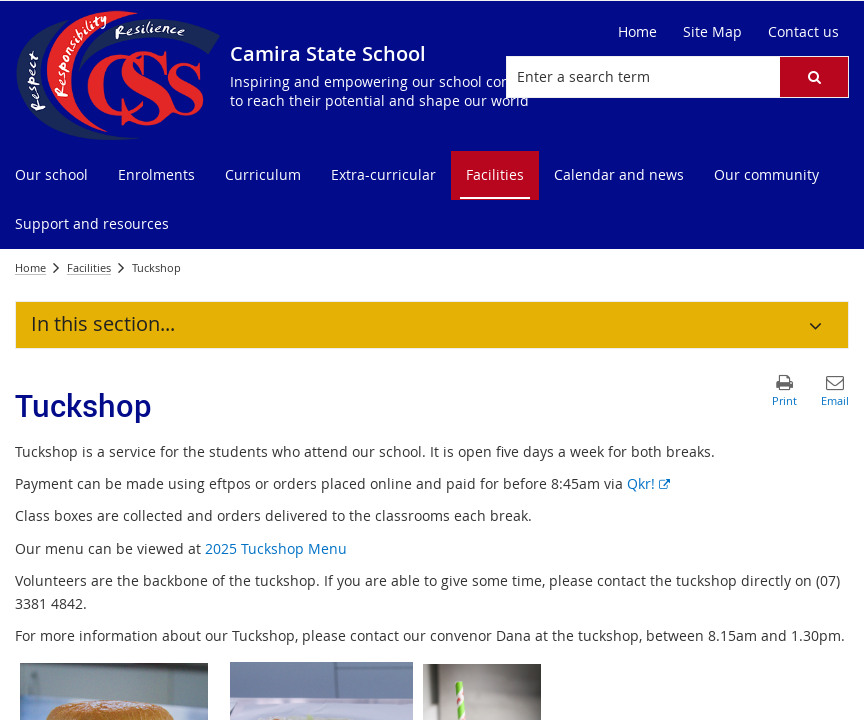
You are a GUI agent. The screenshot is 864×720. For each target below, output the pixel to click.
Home (637, 31)
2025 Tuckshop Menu (276, 548)
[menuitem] (51, 175)
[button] (814, 77)
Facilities (89, 267)
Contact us (803, 31)
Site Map (712, 31)
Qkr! (648, 483)
